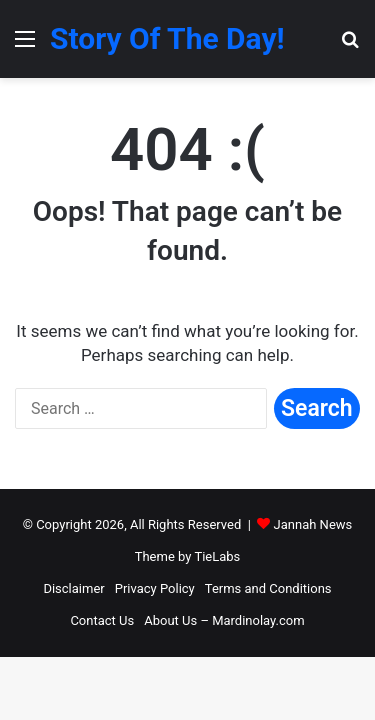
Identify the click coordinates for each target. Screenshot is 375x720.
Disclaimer (73, 588)
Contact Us (102, 620)
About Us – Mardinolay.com (224, 620)
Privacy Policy (155, 588)
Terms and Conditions (268, 588)
